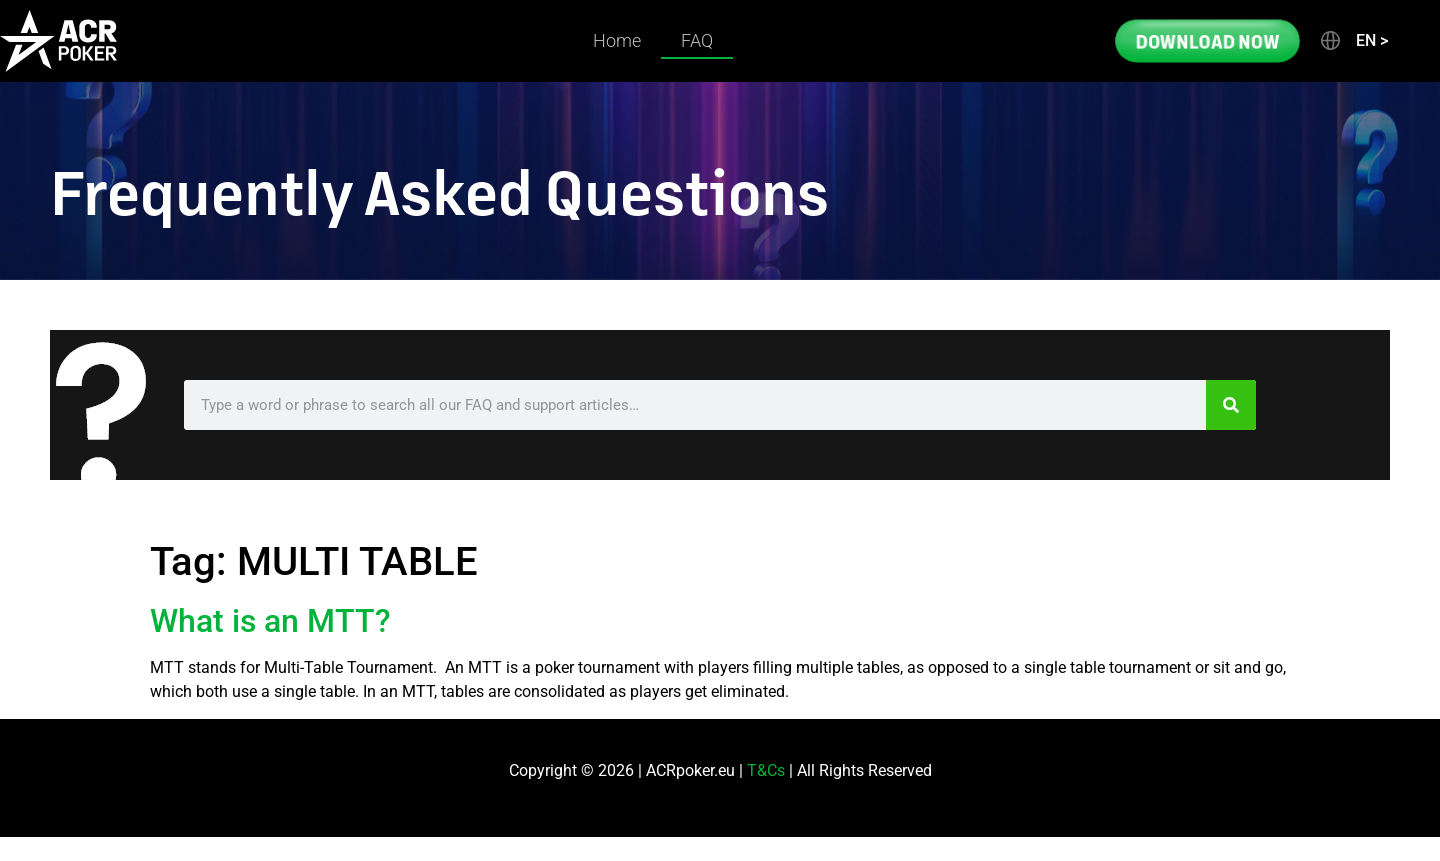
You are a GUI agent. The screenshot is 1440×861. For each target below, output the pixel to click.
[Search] (1231, 405)
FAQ (697, 40)
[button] (1353, 41)
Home (617, 40)
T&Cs (766, 770)
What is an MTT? (270, 621)
